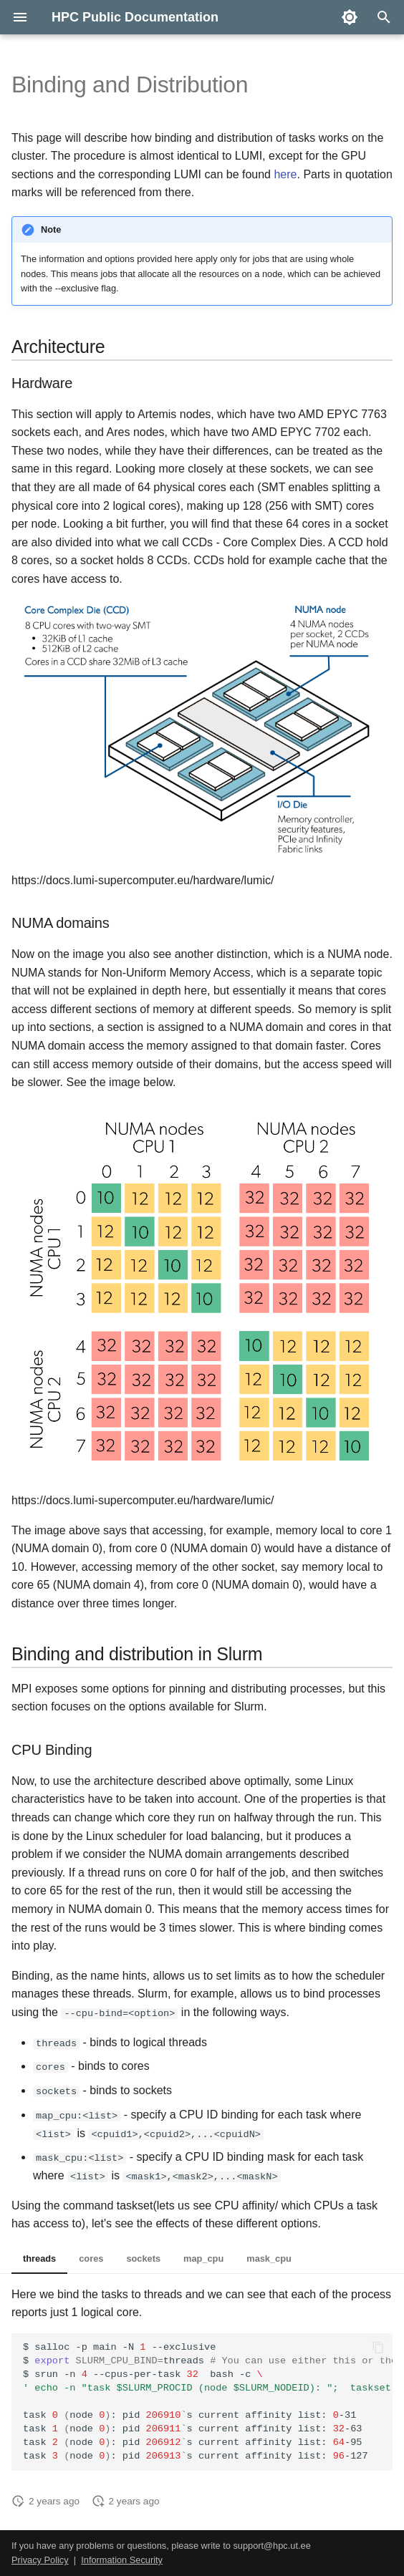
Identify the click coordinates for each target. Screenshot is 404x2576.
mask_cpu (269, 2257)
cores (91, 2257)
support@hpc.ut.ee (271, 2544)
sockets (143, 2257)
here (285, 174)
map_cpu (203, 2257)
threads (39, 2257)
